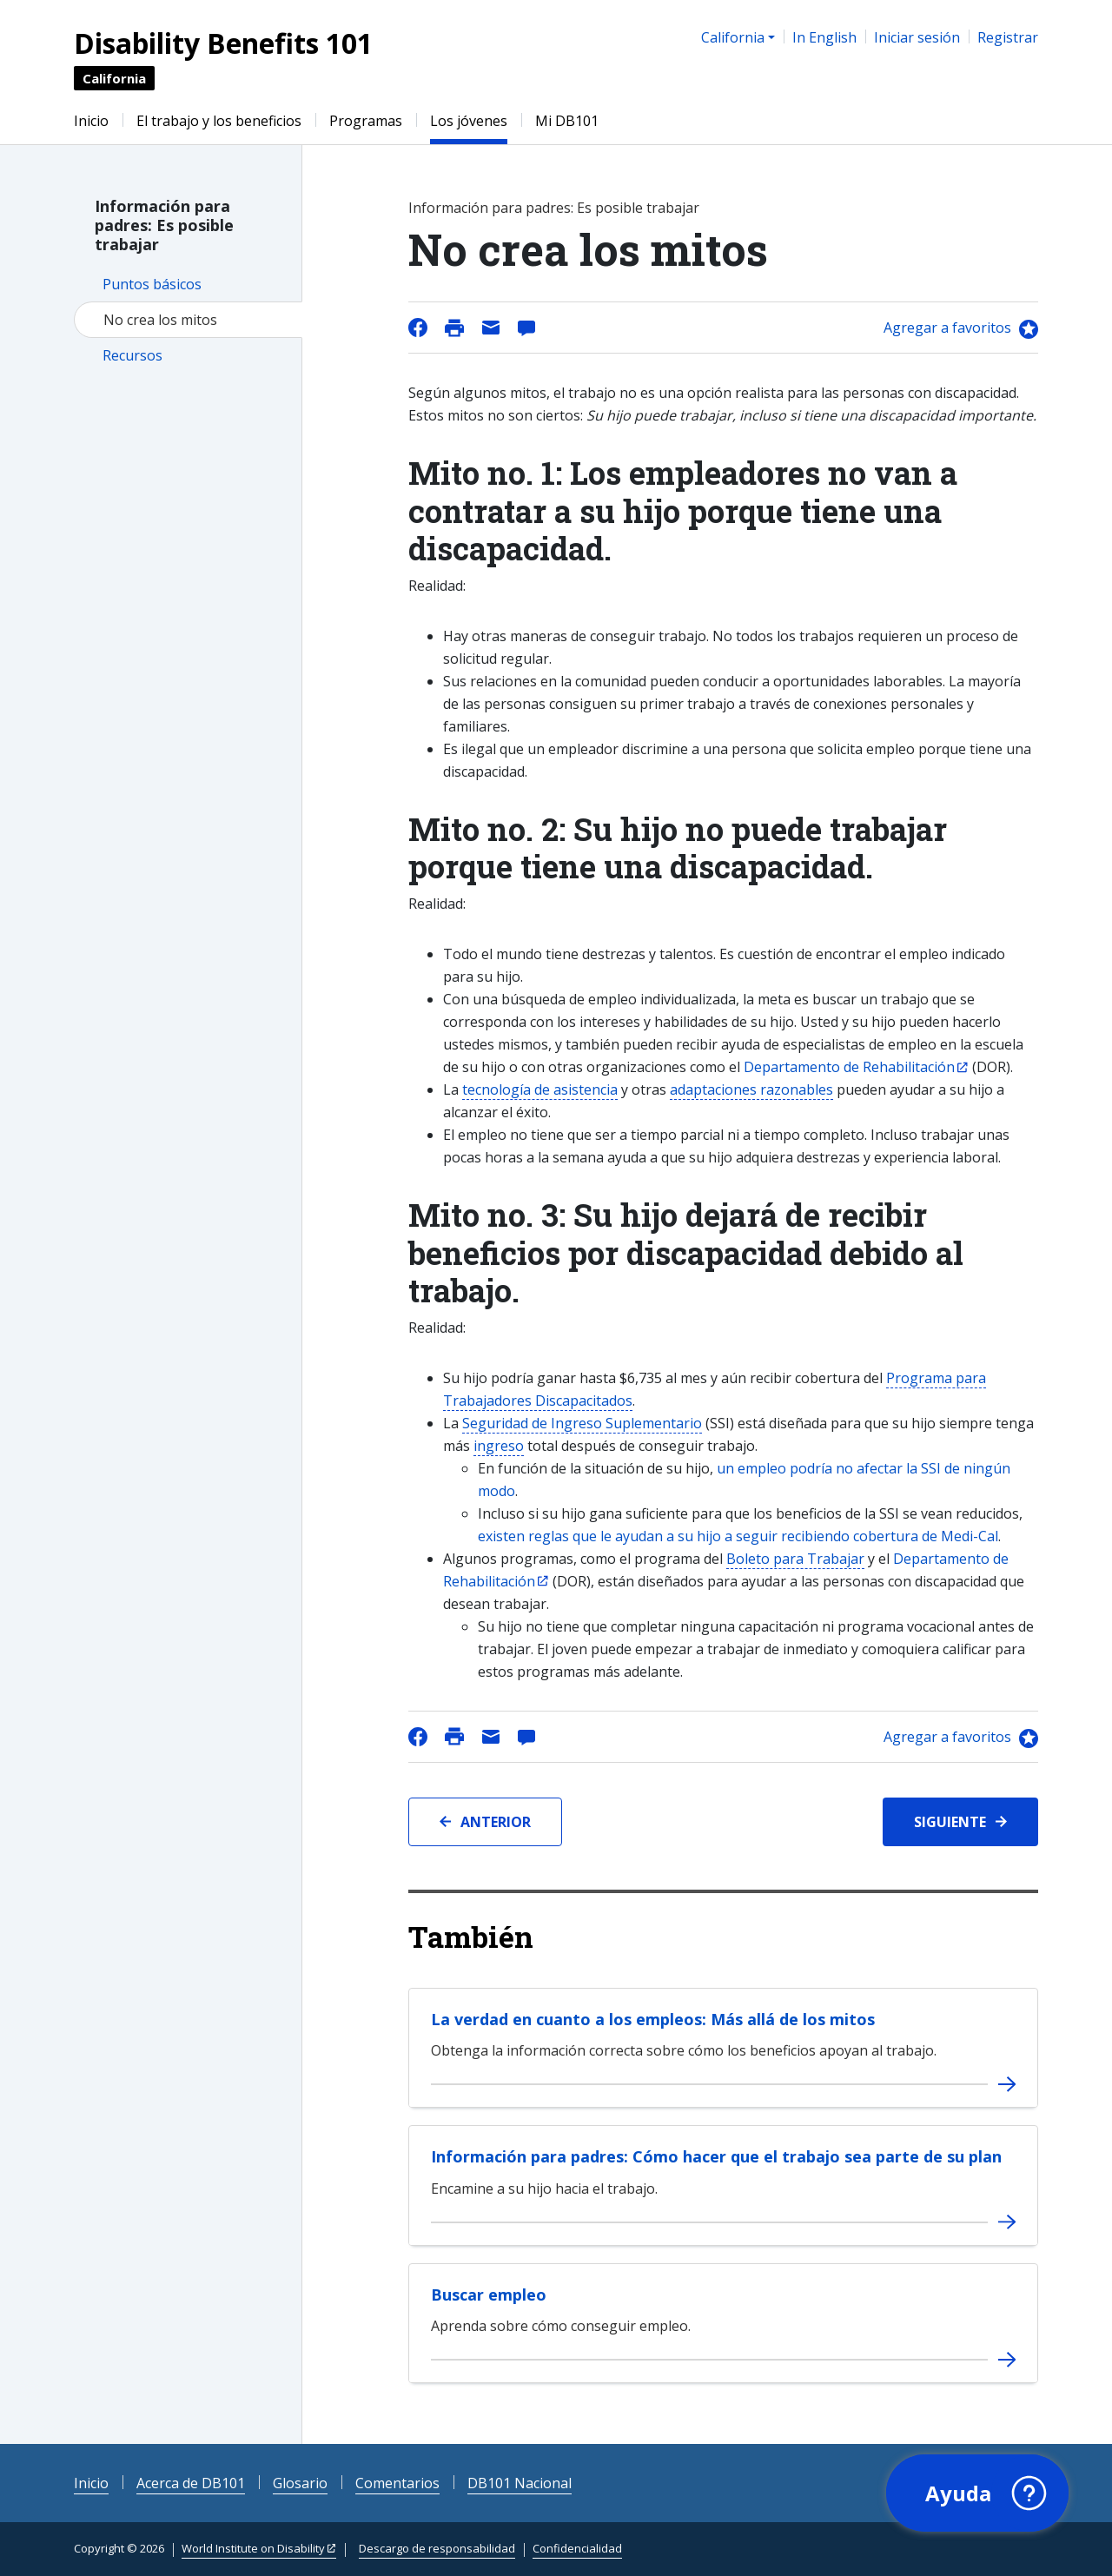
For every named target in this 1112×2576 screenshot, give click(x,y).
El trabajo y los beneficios (218, 120)
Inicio (91, 120)
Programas (365, 120)
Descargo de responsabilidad (437, 2548)
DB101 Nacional (519, 2483)
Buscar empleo (488, 2294)
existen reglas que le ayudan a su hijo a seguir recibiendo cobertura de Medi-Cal (738, 1536)
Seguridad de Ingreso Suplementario (582, 1423)
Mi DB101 (567, 120)
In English (824, 37)
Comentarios (397, 2483)
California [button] (732, 37)
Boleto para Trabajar (795, 1558)
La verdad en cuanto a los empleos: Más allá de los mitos (653, 2019)
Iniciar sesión (917, 37)
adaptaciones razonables (751, 1089)
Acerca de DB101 (190, 2483)
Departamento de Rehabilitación (849, 1066)
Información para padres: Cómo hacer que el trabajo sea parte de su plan (716, 2156)
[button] (977, 2493)
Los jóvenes (468, 120)
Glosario (300, 2483)
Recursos (132, 355)
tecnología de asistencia (540, 1089)
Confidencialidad (577, 2548)
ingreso (498, 1445)
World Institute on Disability (253, 2548)
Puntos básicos (152, 284)
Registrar (1007, 37)
